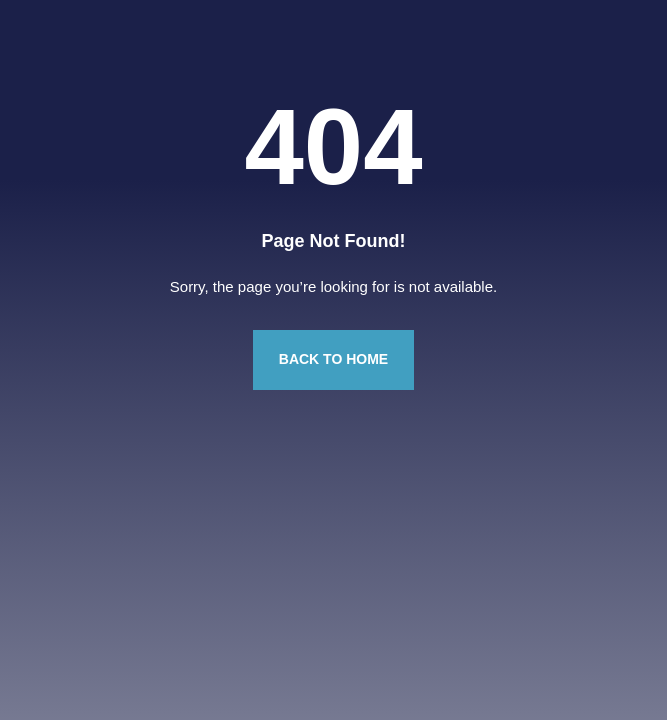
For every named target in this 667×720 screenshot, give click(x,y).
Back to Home (333, 359)
